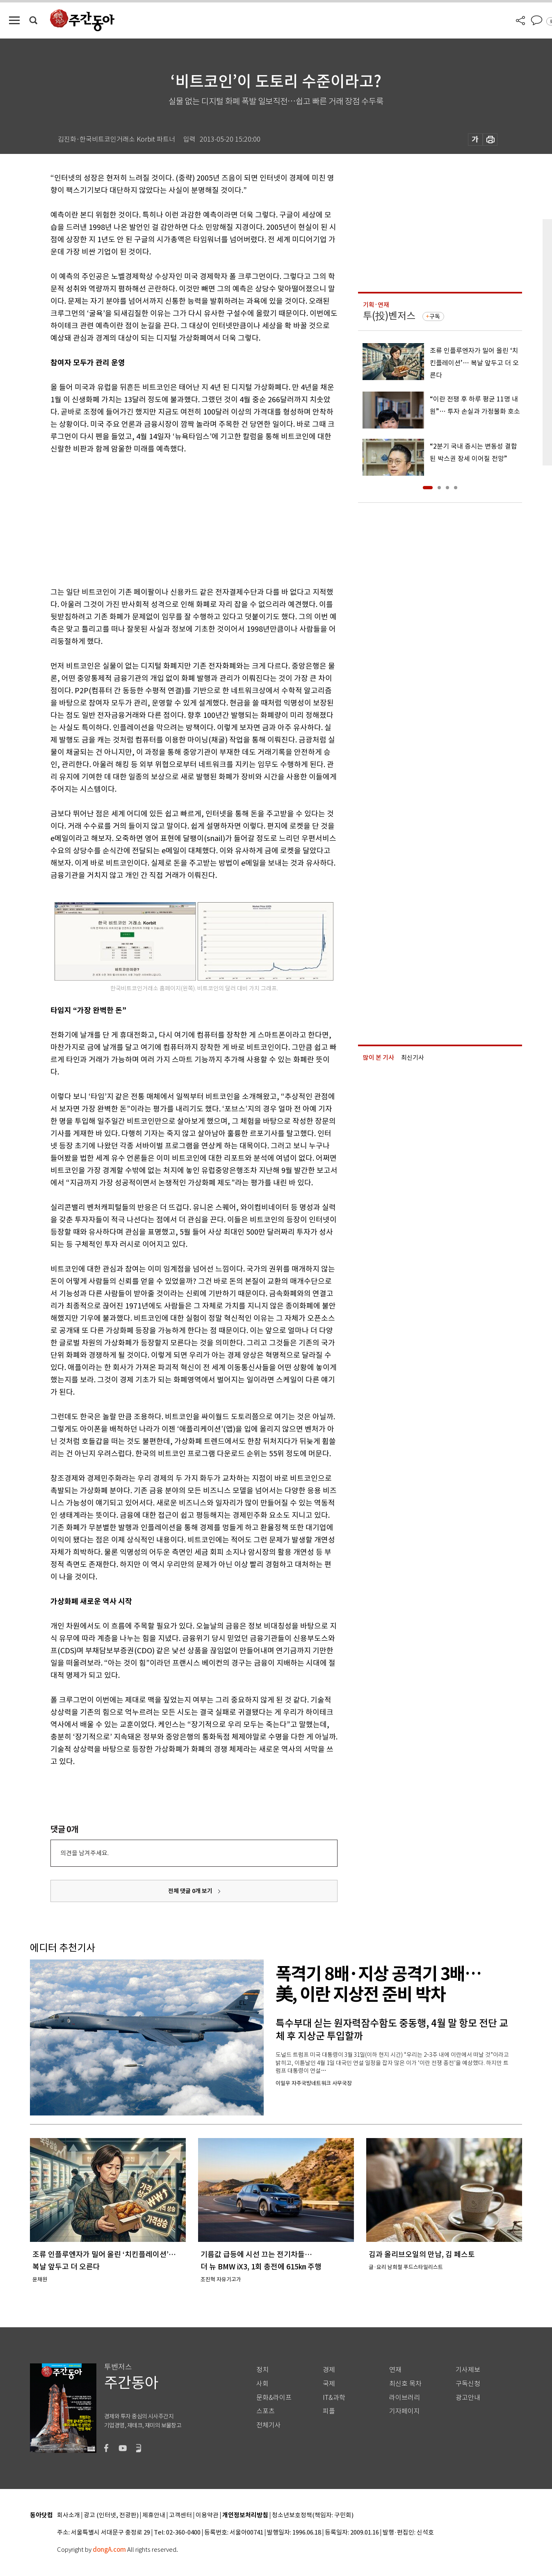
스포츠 (265, 2411)
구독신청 (468, 2384)
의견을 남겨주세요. (84, 1853)
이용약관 (207, 2515)
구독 (434, 316)
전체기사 (268, 2425)
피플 (329, 2411)
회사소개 (68, 2515)
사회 (262, 2384)
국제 (329, 2384)
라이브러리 (404, 2398)
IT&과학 (334, 2398)
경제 (329, 2370)
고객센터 (180, 2515)
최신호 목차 (405, 2384)
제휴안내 (153, 2515)
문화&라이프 (274, 2398)
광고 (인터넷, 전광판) (111, 2515)
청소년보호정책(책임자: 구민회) (313, 2515)
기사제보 (468, 2370)
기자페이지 (404, 2411)
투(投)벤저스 (389, 315)
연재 (395, 2370)
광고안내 (468, 2398)
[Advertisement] (173, 519)
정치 (262, 2370)
